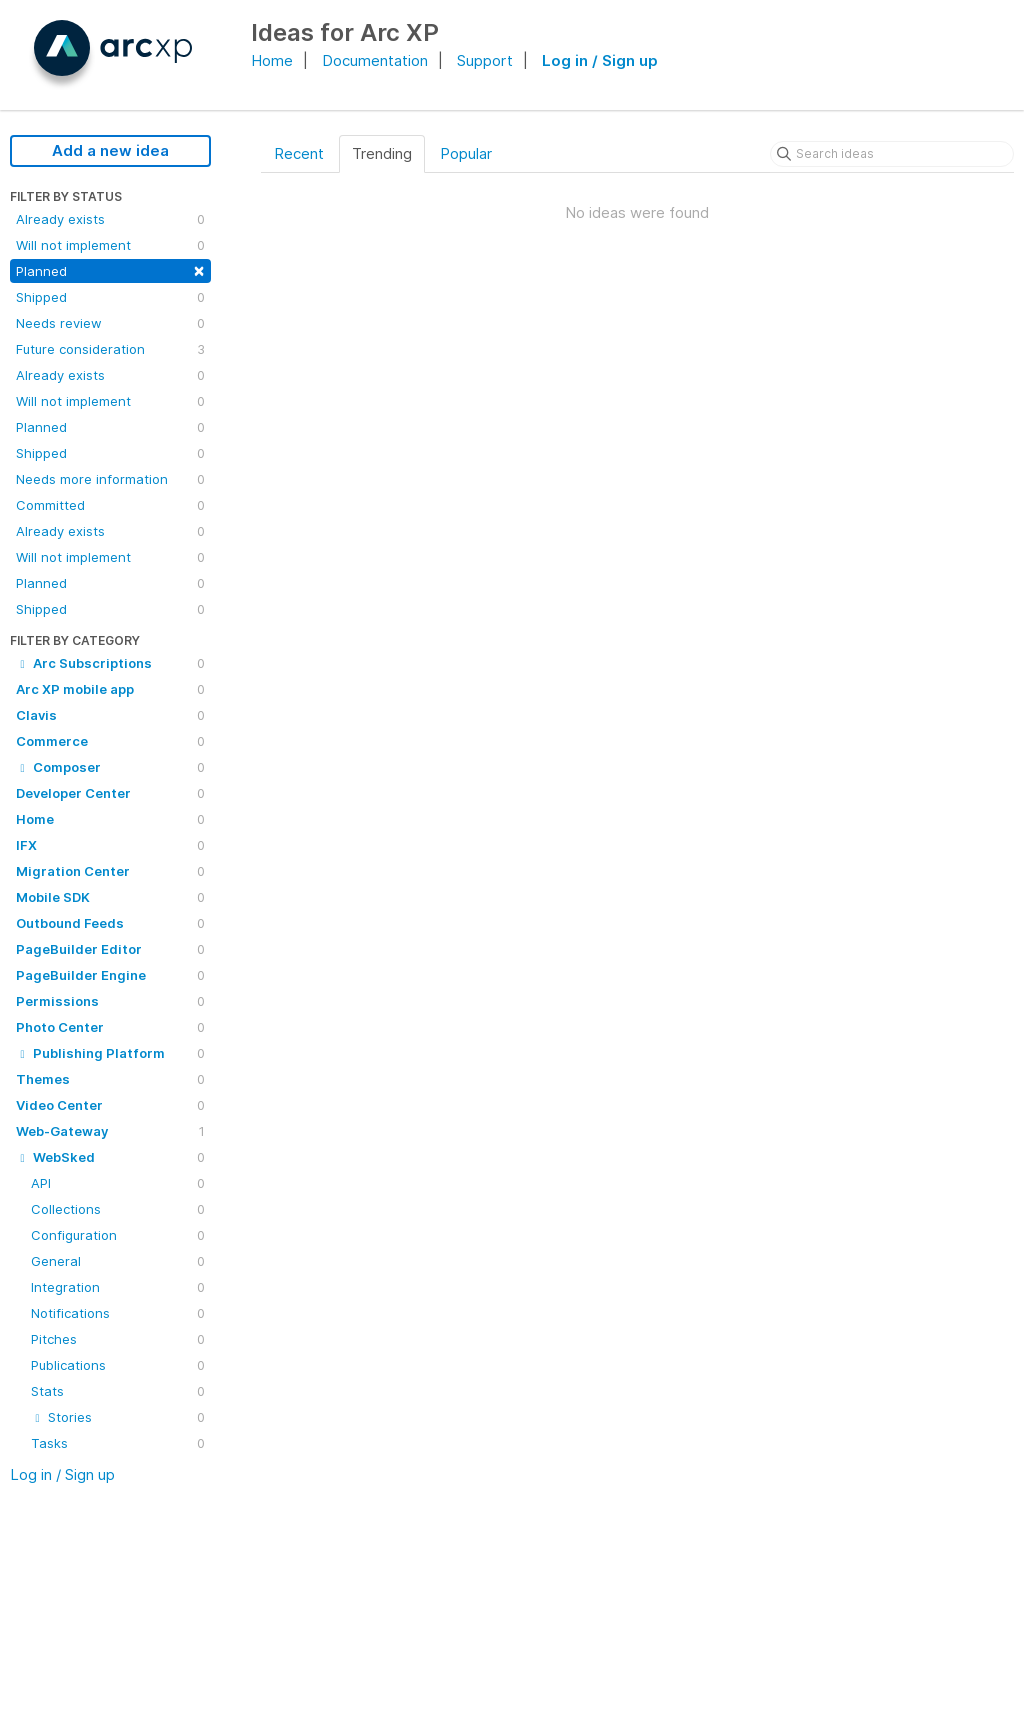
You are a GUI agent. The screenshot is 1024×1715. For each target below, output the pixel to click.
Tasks (118, 1443)
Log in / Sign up (600, 60)
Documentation (375, 60)
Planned (110, 269)
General (118, 1261)
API (118, 1183)
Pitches (118, 1339)
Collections (118, 1209)
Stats (118, 1391)
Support (485, 60)
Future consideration (110, 349)
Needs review (110, 323)
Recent (299, 153)
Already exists (110, 219)
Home (272, 60)
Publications (118, 1365)
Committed (110, 505)
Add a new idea (110, 150)
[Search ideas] (892, 154)
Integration (118, 1287)
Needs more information (110, 479)
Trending (382, 153)
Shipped (110, 297)
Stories (118, 1417)
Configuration (118, 1235)
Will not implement (110, 245)
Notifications (118, 1313)
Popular (466, 153)
